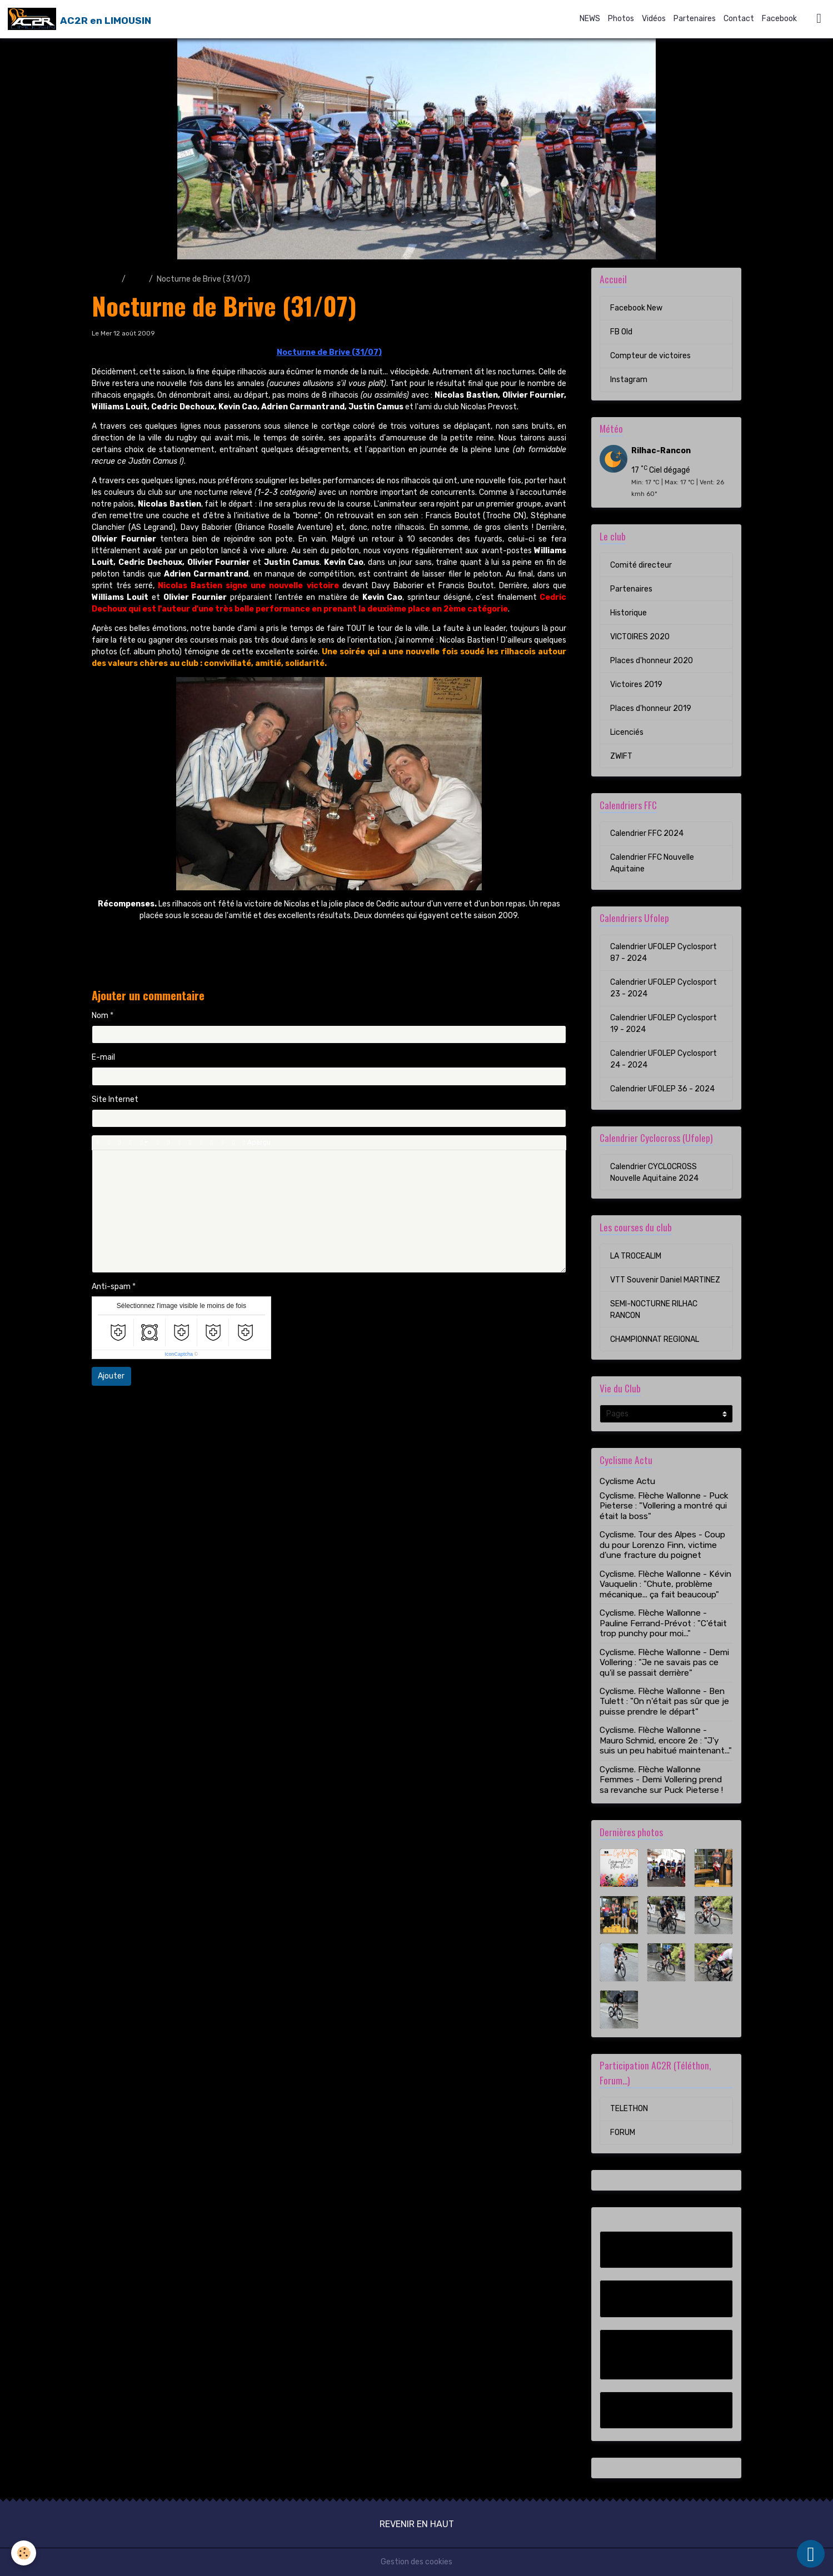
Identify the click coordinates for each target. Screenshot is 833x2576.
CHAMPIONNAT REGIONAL (654, 1339)
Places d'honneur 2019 (650, 708)
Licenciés (627, 732)
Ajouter (111, 1376)
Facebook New (636, 308)
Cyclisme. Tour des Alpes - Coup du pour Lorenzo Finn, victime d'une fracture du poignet (662, 1545)
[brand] (79, 19)
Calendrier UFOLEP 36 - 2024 (662, 1089)
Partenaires (695, 18)
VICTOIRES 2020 (640, 637)
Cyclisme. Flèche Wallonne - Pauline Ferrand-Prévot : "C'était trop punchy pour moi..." (663, 1623)
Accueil (105, 279)
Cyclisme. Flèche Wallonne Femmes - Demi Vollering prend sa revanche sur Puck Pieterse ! (661, 1780)
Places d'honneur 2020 (651, 660)
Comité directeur (641, 565)
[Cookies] (23, 2552)
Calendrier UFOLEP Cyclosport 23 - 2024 (663, 988)
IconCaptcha (179, 1354)
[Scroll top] (811, 2554)
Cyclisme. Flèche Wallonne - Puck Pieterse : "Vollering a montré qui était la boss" (664, 1506)
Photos (621, 18)
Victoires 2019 (636, 684)
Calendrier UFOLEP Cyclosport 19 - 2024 (663, 1023)
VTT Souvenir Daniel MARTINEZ (665, 1280)
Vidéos (654, 18)
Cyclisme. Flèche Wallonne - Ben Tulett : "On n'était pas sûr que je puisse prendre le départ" (664, 1701)
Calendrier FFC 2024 (647, 833)
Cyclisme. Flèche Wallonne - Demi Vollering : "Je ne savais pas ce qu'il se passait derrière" (664, 1662)
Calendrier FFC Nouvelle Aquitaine (652, 863)
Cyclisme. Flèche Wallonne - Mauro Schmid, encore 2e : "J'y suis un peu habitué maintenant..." (666, 1740)
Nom (100, 1015)
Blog (137, 279)
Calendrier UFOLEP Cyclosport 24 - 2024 (663, 1059)
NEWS (590, 18)
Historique (628, 613)
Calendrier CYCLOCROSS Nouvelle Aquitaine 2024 (654, 1172)
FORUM (622, 2132)
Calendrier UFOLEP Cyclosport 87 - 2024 (663, 952)
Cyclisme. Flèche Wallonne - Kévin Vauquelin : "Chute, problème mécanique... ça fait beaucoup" (665, 1584)
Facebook (779, 18)
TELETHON (629, 2108)
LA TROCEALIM (635, 1256)
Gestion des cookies (416, 2562)
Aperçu (256, 1143)
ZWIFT (621, 756)
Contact (739, 18)
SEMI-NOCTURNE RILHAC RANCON (653, 1309)
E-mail (103, 1057)
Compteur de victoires (650, 355)
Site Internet (115, 1099)
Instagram (628, 379)
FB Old (621, 332)
